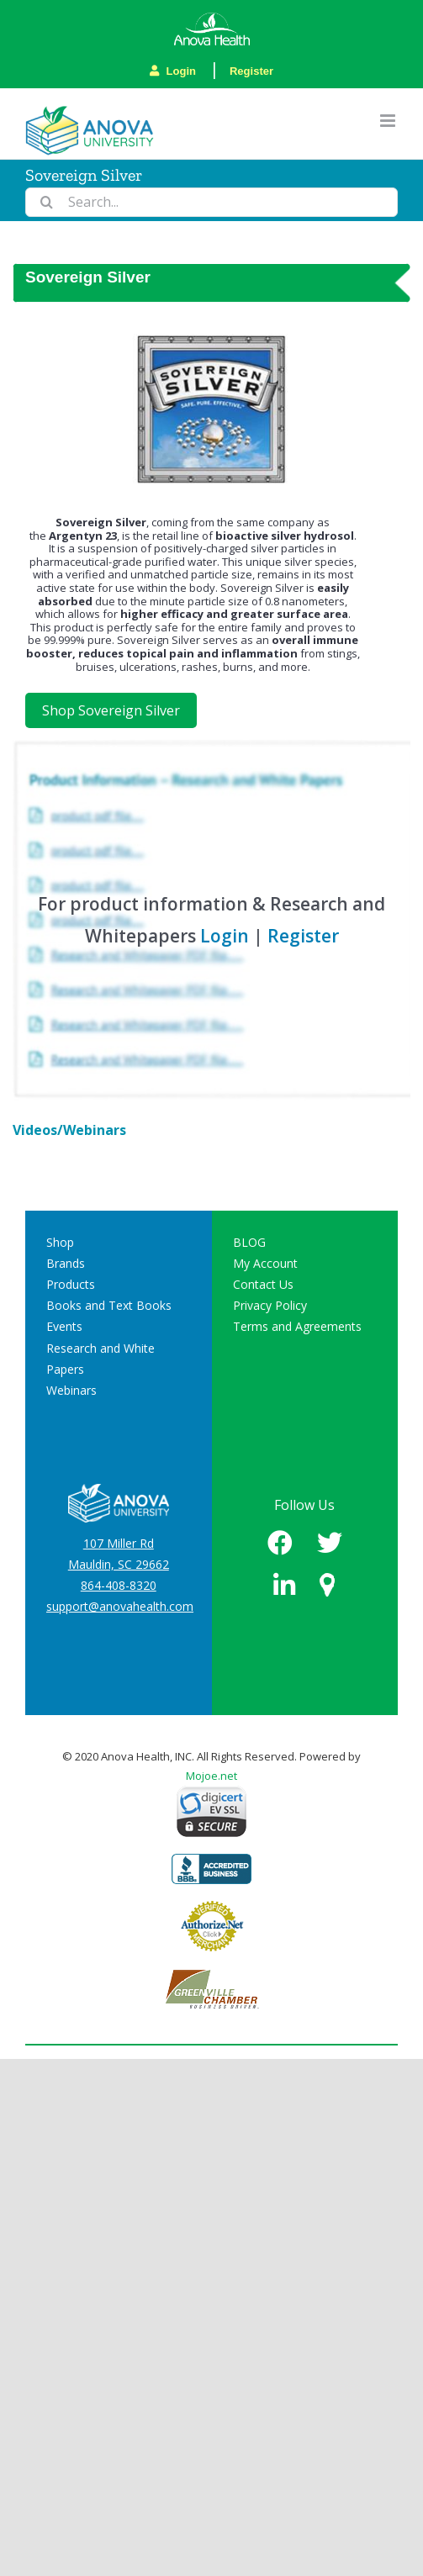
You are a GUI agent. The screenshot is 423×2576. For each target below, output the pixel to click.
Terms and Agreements (297, 1326)
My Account (265, 1263)
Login (173, 71)
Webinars (71, 1390)
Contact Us (263, 1284)
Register (251, 71)
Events (64, 1326)
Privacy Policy (270, 1305)
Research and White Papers (100, 1358)
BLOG (249, 1242)
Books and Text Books (109, 1305)
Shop (60, 1242)
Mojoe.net (211, 1775)
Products (70, 1284)
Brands (65, 1263)
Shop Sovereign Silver (111, 710)
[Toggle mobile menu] (389, 120)
